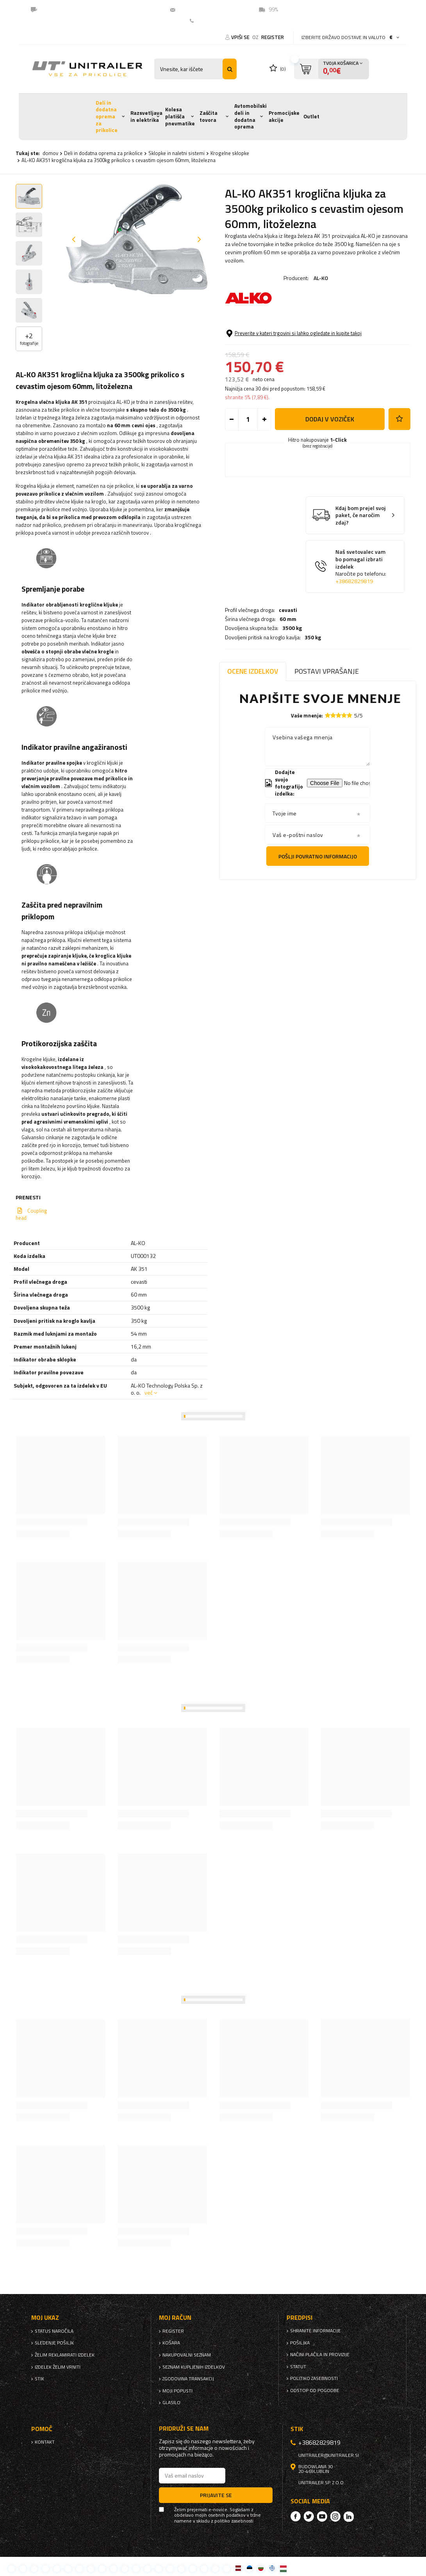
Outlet (311, 116)
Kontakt (207, 20)
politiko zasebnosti (314, 2378)
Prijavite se (216, 2495)
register (272, 37)
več (148, 1392)
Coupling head (31, 1214)
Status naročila (54, 2331)
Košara (171, 2343)
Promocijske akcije (284, 116)
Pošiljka (300, 2343)
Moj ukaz (45, 2318)
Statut (298, 2366)
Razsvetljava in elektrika (146, 116)
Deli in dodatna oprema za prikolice (107, 116)
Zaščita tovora (208, 116)
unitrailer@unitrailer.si (209, 9)
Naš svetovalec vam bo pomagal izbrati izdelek (360, 617)
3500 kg (292, 348)
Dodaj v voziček (329, 469)
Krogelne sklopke (229, 153)
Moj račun (175, 2318)
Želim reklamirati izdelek (64, 2355)
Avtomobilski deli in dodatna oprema (250, 116)
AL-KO (321, 278)
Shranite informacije (315, 2330)
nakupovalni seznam (186, 2355)
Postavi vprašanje (326, 671)
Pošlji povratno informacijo (317, 856)
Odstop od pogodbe (314, 2390)
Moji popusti (177, 2391)
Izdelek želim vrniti (57, 2367)
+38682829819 (354, 631)
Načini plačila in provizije (319, 2354)
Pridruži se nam (184, 2428)
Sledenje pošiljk (54, 2343)
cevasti (288, 330)
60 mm (288, 339)
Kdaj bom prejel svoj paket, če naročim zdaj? (360, 565)
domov (50, 153)
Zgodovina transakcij (188, 2378)
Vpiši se (241, 37)
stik (39, 2378)
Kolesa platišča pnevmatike (180, 116)
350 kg (313, 357)
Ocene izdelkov (252, 671)
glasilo (171, 2402)
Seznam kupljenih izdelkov (193, 2367)
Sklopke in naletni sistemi (176, 153)
